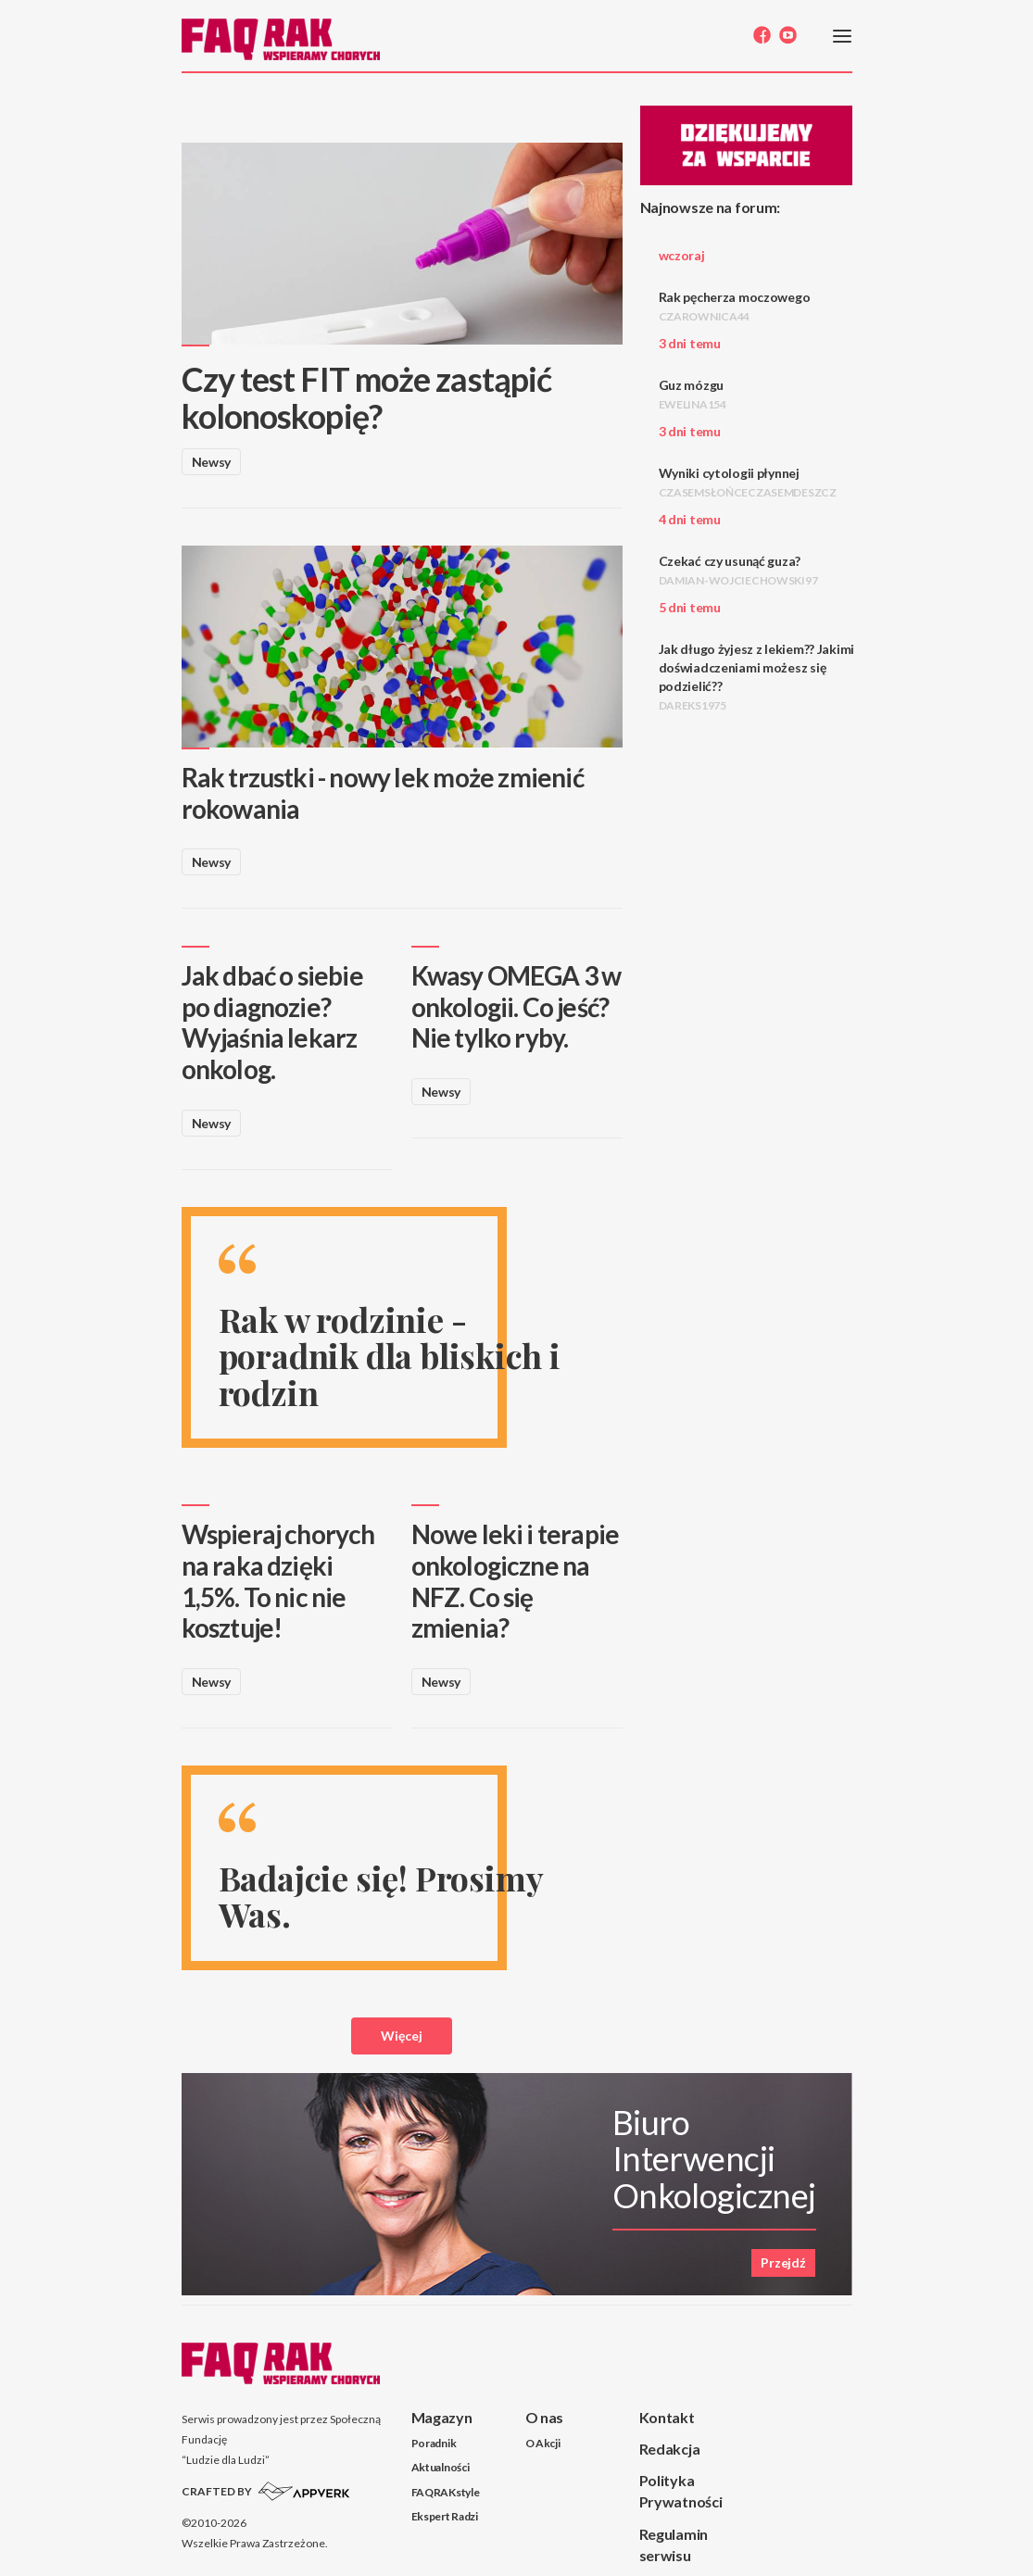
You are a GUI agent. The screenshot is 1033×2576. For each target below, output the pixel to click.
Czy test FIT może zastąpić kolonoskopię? (367, 397)
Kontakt (667, 2417)
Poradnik (434, 2443)
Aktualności (440, 2467)
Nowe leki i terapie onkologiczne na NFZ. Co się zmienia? (515, 1580)
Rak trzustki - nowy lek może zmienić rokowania (383, 792)
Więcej (401, 2035)
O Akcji (543, 2443)
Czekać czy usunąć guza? (738, 570)
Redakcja (669, 2448)
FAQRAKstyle (445, 2492)
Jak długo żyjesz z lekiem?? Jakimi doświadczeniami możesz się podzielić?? (756, 676)
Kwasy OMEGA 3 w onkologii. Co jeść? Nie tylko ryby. (516, 1006)
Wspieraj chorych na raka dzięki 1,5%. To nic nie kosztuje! (278, 1580)
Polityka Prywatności (681, 2490)
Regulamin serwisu (673, 2544)
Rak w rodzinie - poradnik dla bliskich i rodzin (390, 1355)
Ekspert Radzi (444, 2516)
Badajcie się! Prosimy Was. (381, 1896)
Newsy (212, 462)
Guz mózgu (692, 394)
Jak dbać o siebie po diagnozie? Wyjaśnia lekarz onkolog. (272, 1022)
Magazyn (441, 2417)
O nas (544, 2417)
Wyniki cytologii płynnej (748, 482)
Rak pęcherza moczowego (735, 306)
